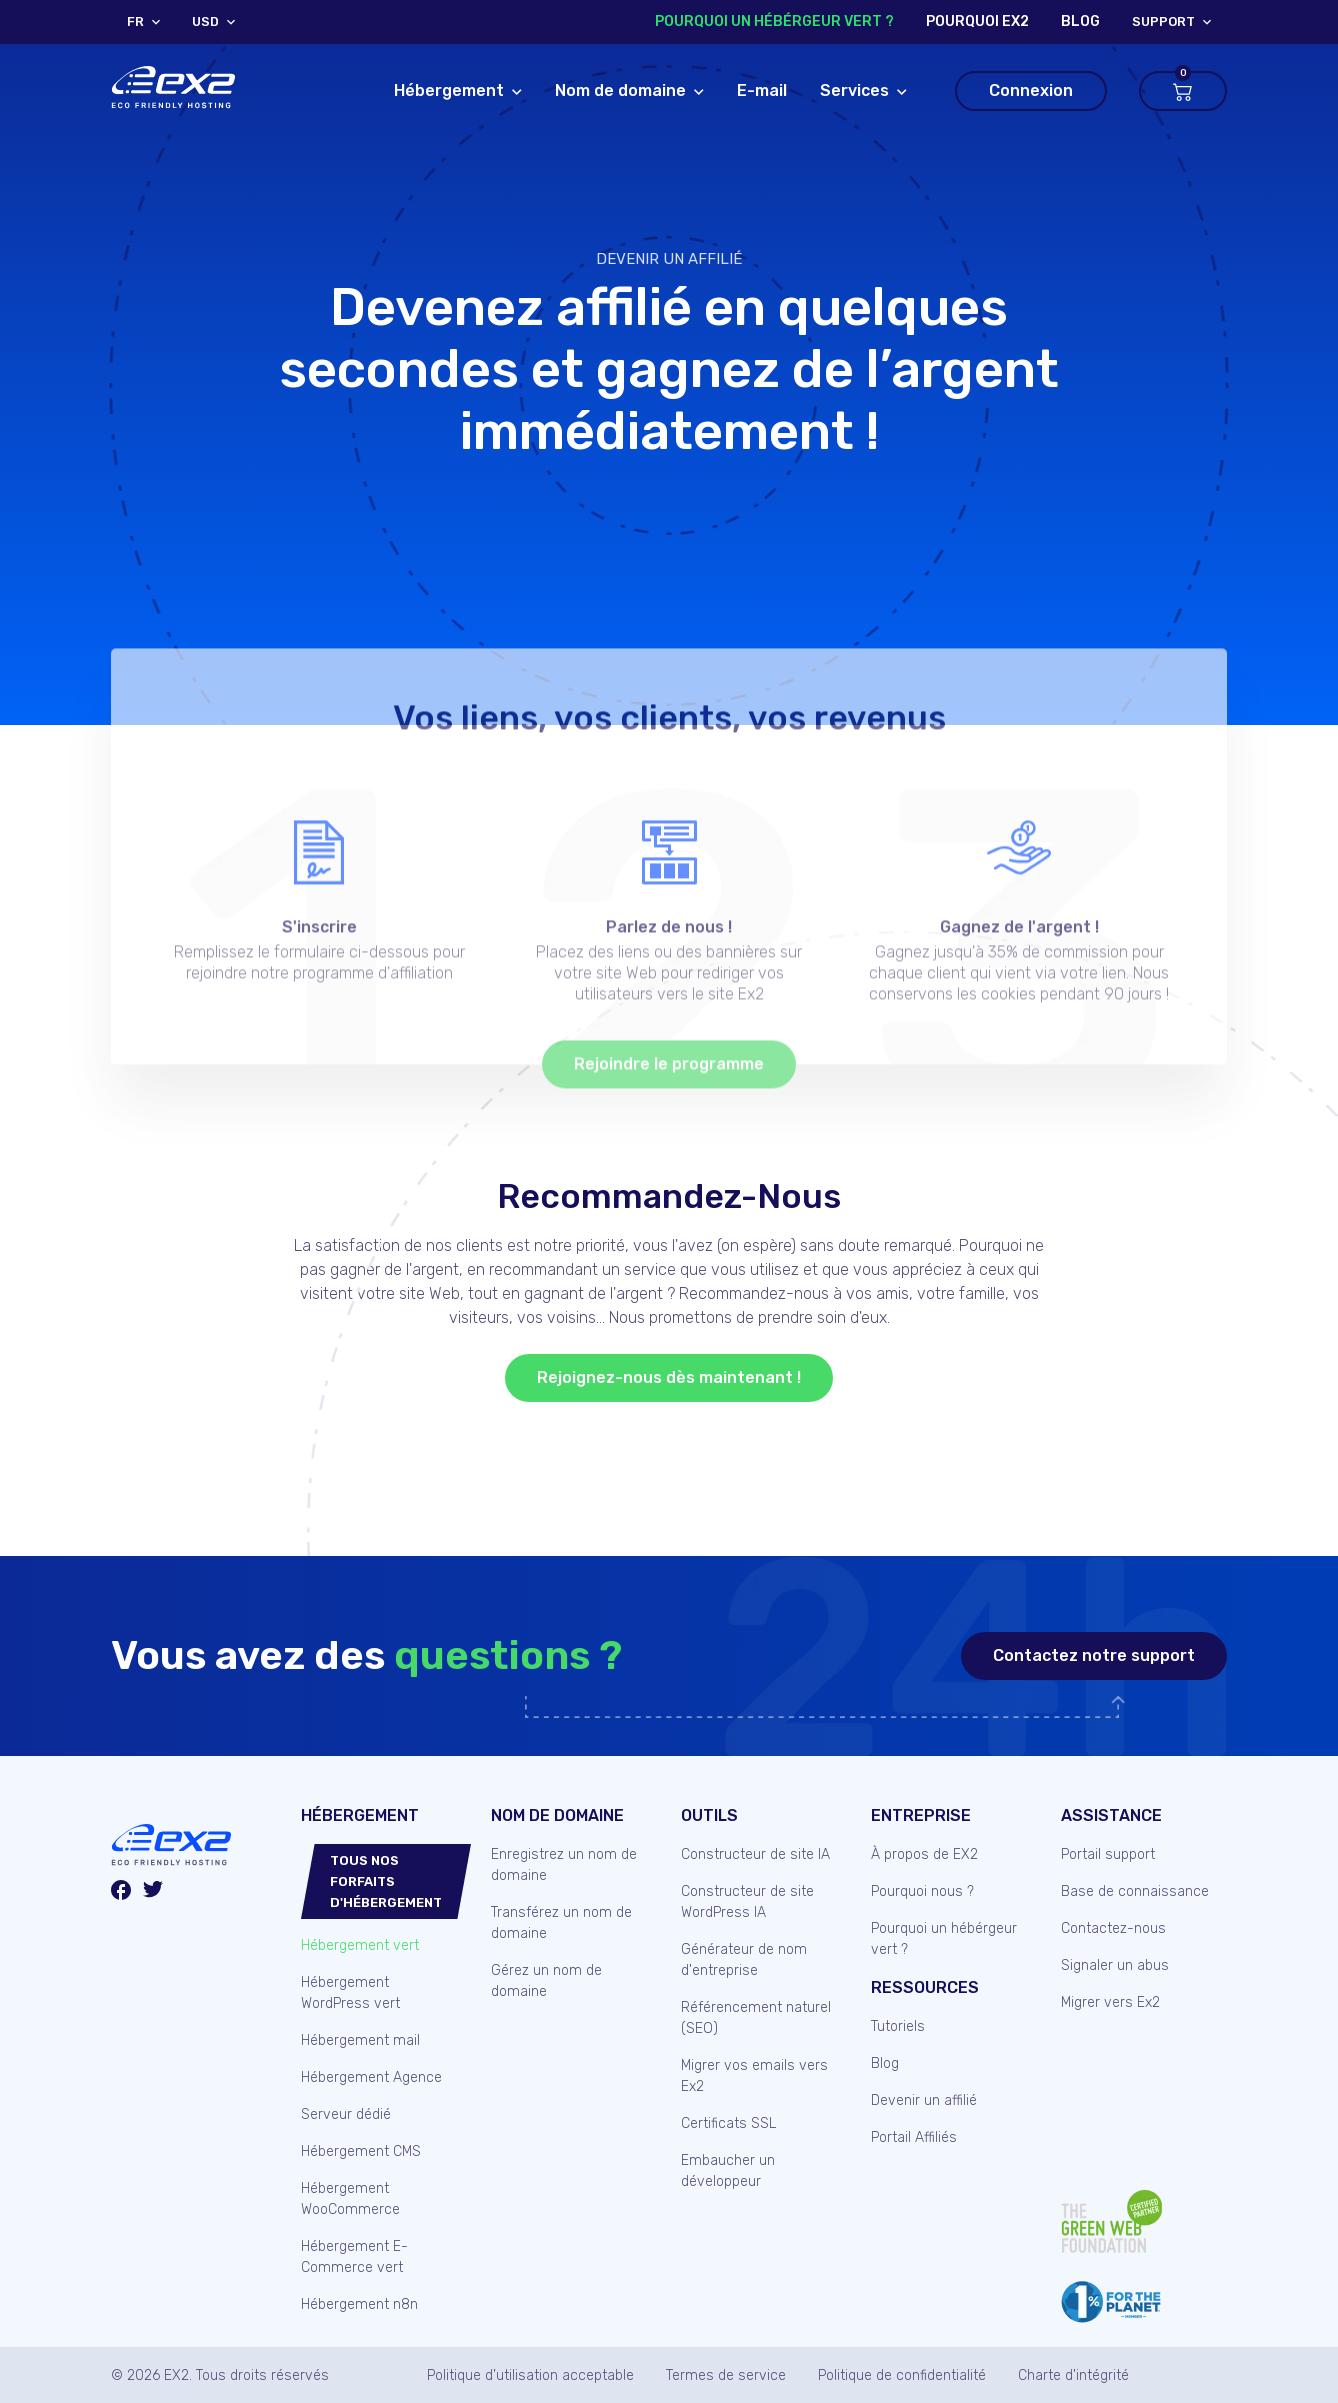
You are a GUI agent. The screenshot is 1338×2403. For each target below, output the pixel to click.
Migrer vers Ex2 (1110, 2002)
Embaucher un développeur (728, 2171)
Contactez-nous (1113, 1928)
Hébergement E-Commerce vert (354, 2257)
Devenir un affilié (669, 259)
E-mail (762, 90)
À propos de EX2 (924, 1854)
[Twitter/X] (153, 1892)
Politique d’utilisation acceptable (530, 2375)
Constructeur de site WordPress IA (747, 1902)
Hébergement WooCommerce (350, 2199)
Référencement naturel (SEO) (756, 2018)
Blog (885, 2063)
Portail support (1108, 1854)
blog (1080, 21)
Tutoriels (898, 2026)
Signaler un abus (1115, 1965)
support (1163, 22)
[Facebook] (121, 1893)
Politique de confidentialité (902, 2375)
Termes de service (726, 2375)
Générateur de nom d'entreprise (744, 1960)
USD (205, 22)
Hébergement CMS (361, 2151)
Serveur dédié (346, 2114)
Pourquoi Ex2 (977, 21)
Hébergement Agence (371, 2077)
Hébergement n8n (359, 2304)
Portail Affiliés (914, 2137)
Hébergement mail (360, 2040)
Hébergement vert (360, 1945)
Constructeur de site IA (755, 1854)
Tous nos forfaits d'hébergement (386, 1881)
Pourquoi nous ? (922, 1891)
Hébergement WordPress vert (350, 1993)
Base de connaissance (1135, 1891)
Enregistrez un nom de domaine (564, 1865)
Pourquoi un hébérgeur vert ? (774, 21)
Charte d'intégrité (1073, 2375)
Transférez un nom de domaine (561, 1923)
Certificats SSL (728, 2123)
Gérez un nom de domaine (546, 1981)
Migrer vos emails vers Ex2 (754, 2076)
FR (135, 22)
